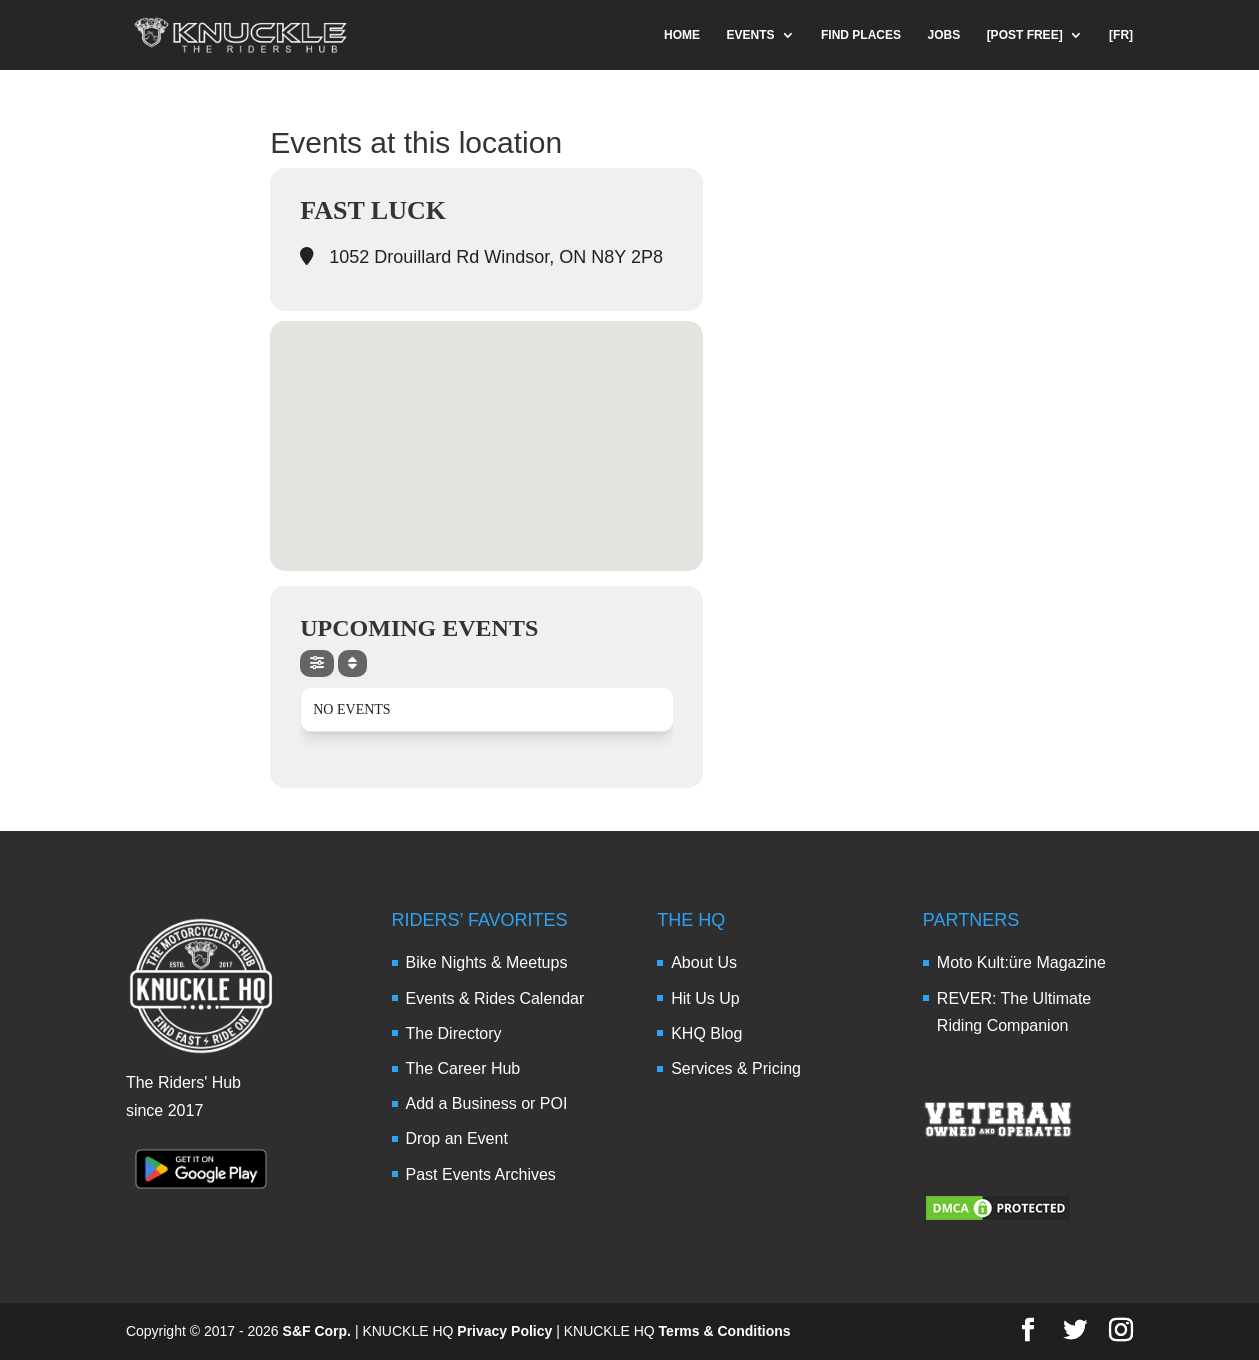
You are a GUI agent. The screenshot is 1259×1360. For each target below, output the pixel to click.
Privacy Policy (504, 1331)
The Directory (454, 1033)
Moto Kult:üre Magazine (1021, 962)
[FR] (1121, 35)
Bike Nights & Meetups (487, 962)
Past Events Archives (481, 1174)
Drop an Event (457, 1138)
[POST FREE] (1025, 35)
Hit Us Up (705, 998)
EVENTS (751, 35)
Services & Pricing (736, 1068)
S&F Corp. (317, 1331)
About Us (704, 962)
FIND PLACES (861, 35)
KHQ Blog (706, 1033)
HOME (682, 35)
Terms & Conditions (725, 1331)
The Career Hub (463, 1068)
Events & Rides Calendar (495, 998)
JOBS (943, 35)
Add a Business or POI (487, 1103)
